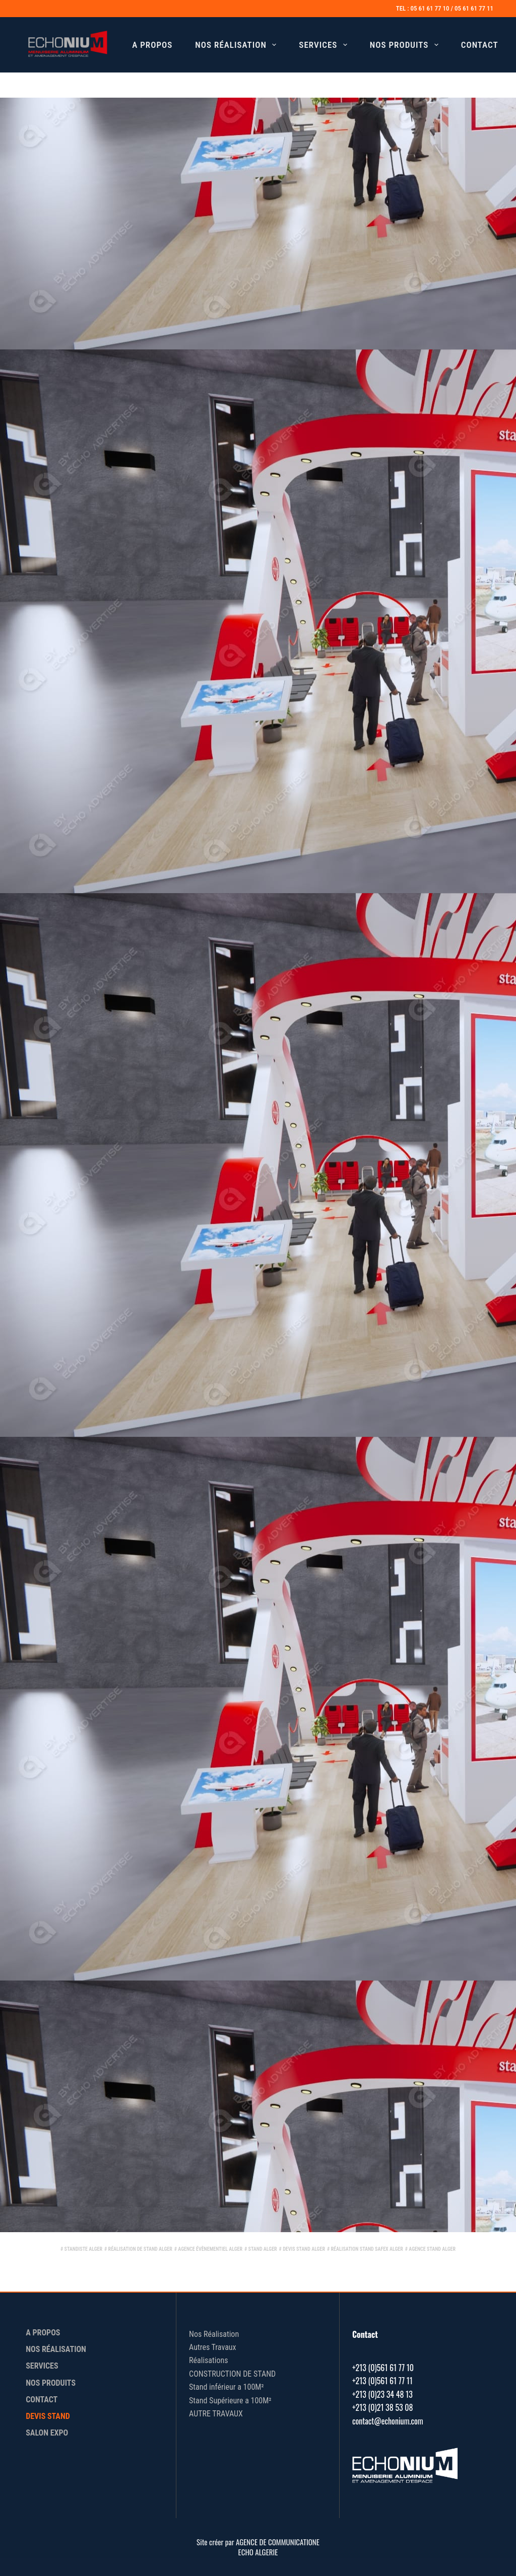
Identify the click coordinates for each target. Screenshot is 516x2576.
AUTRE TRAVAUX (216, 2413)
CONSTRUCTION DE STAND (232, 2374)
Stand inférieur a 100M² (226, 2387)
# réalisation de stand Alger (138, 2249)
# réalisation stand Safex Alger (365, 2249)
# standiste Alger (81, 2249)
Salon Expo (47, 2433)
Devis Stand (48, 2416)
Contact (479, 45)
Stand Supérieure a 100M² (230, 2400)
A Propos (152, 45)
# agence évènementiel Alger (208, 2249)
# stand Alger (260, 2249)
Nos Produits (406, 45)
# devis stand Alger (302, 2249)
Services (325, 45)
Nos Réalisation (237, 45)
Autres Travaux (212, 2347)
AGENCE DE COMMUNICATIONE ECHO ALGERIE (277, 2546)
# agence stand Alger (430, 2249)
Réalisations (208, 2360)
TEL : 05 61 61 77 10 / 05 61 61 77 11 (444, 8)
